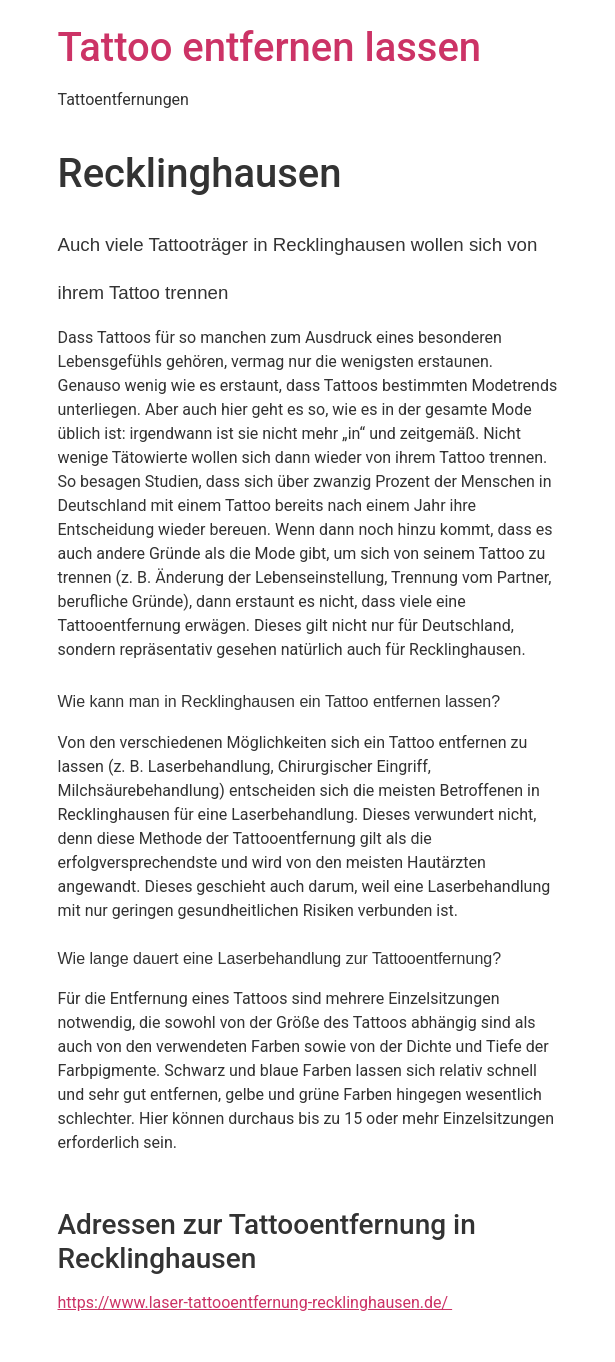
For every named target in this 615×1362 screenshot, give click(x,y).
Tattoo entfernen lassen (270, 47)
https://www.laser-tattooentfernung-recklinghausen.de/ (255, 1302)
